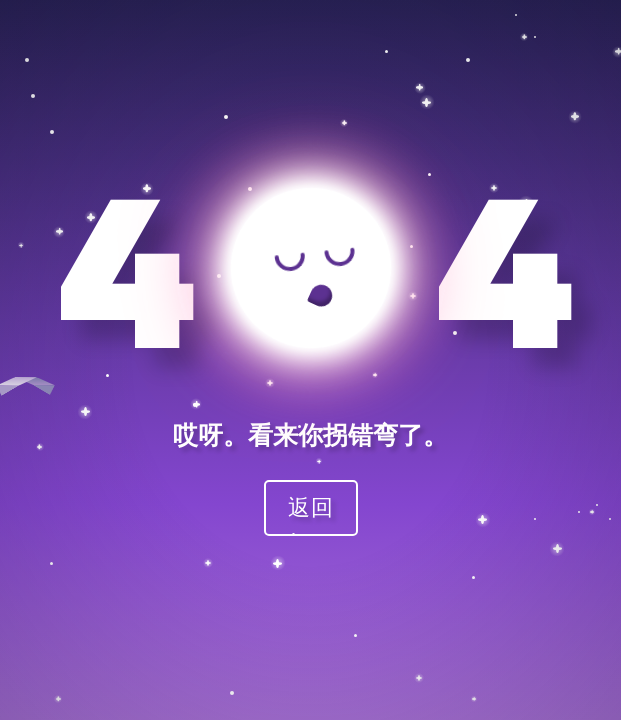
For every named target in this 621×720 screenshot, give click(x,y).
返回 (311, 506)
